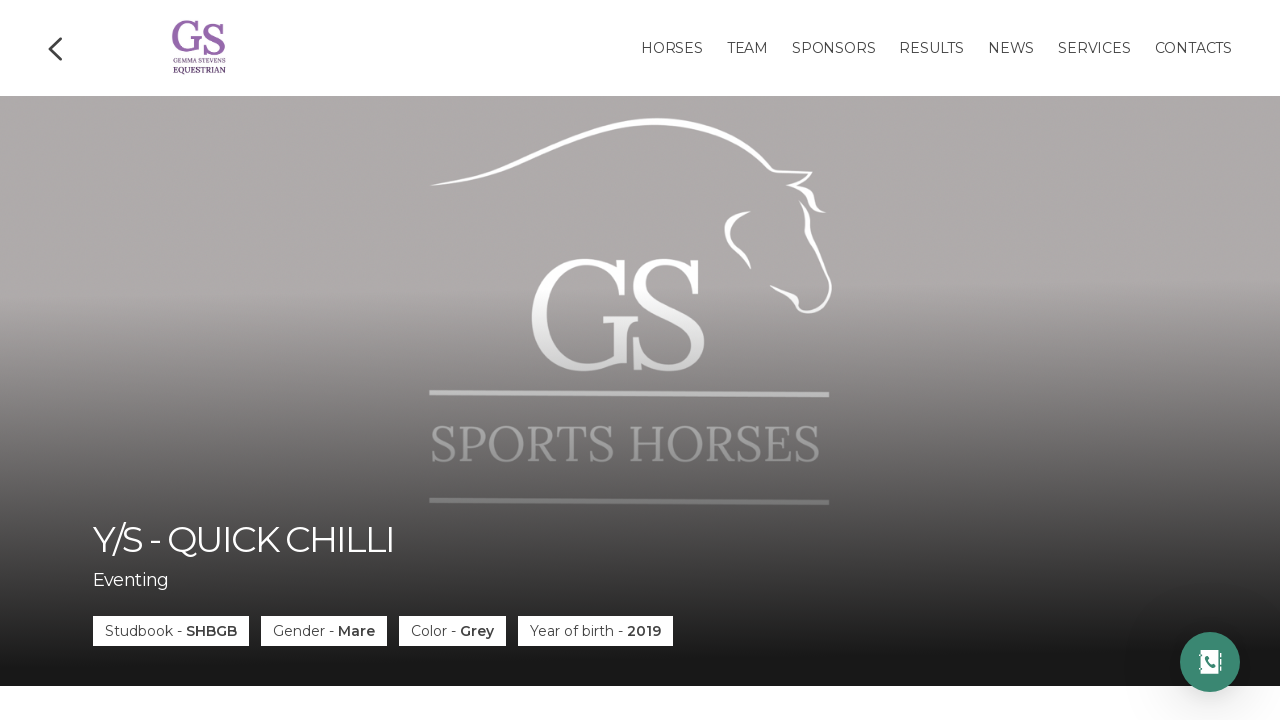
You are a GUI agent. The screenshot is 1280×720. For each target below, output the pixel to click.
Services (1094, 48)
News (1011, 48)
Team (747, 48)
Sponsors (833, 48)
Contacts (1193, 48)
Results (931, 48)
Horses (672, 48)
